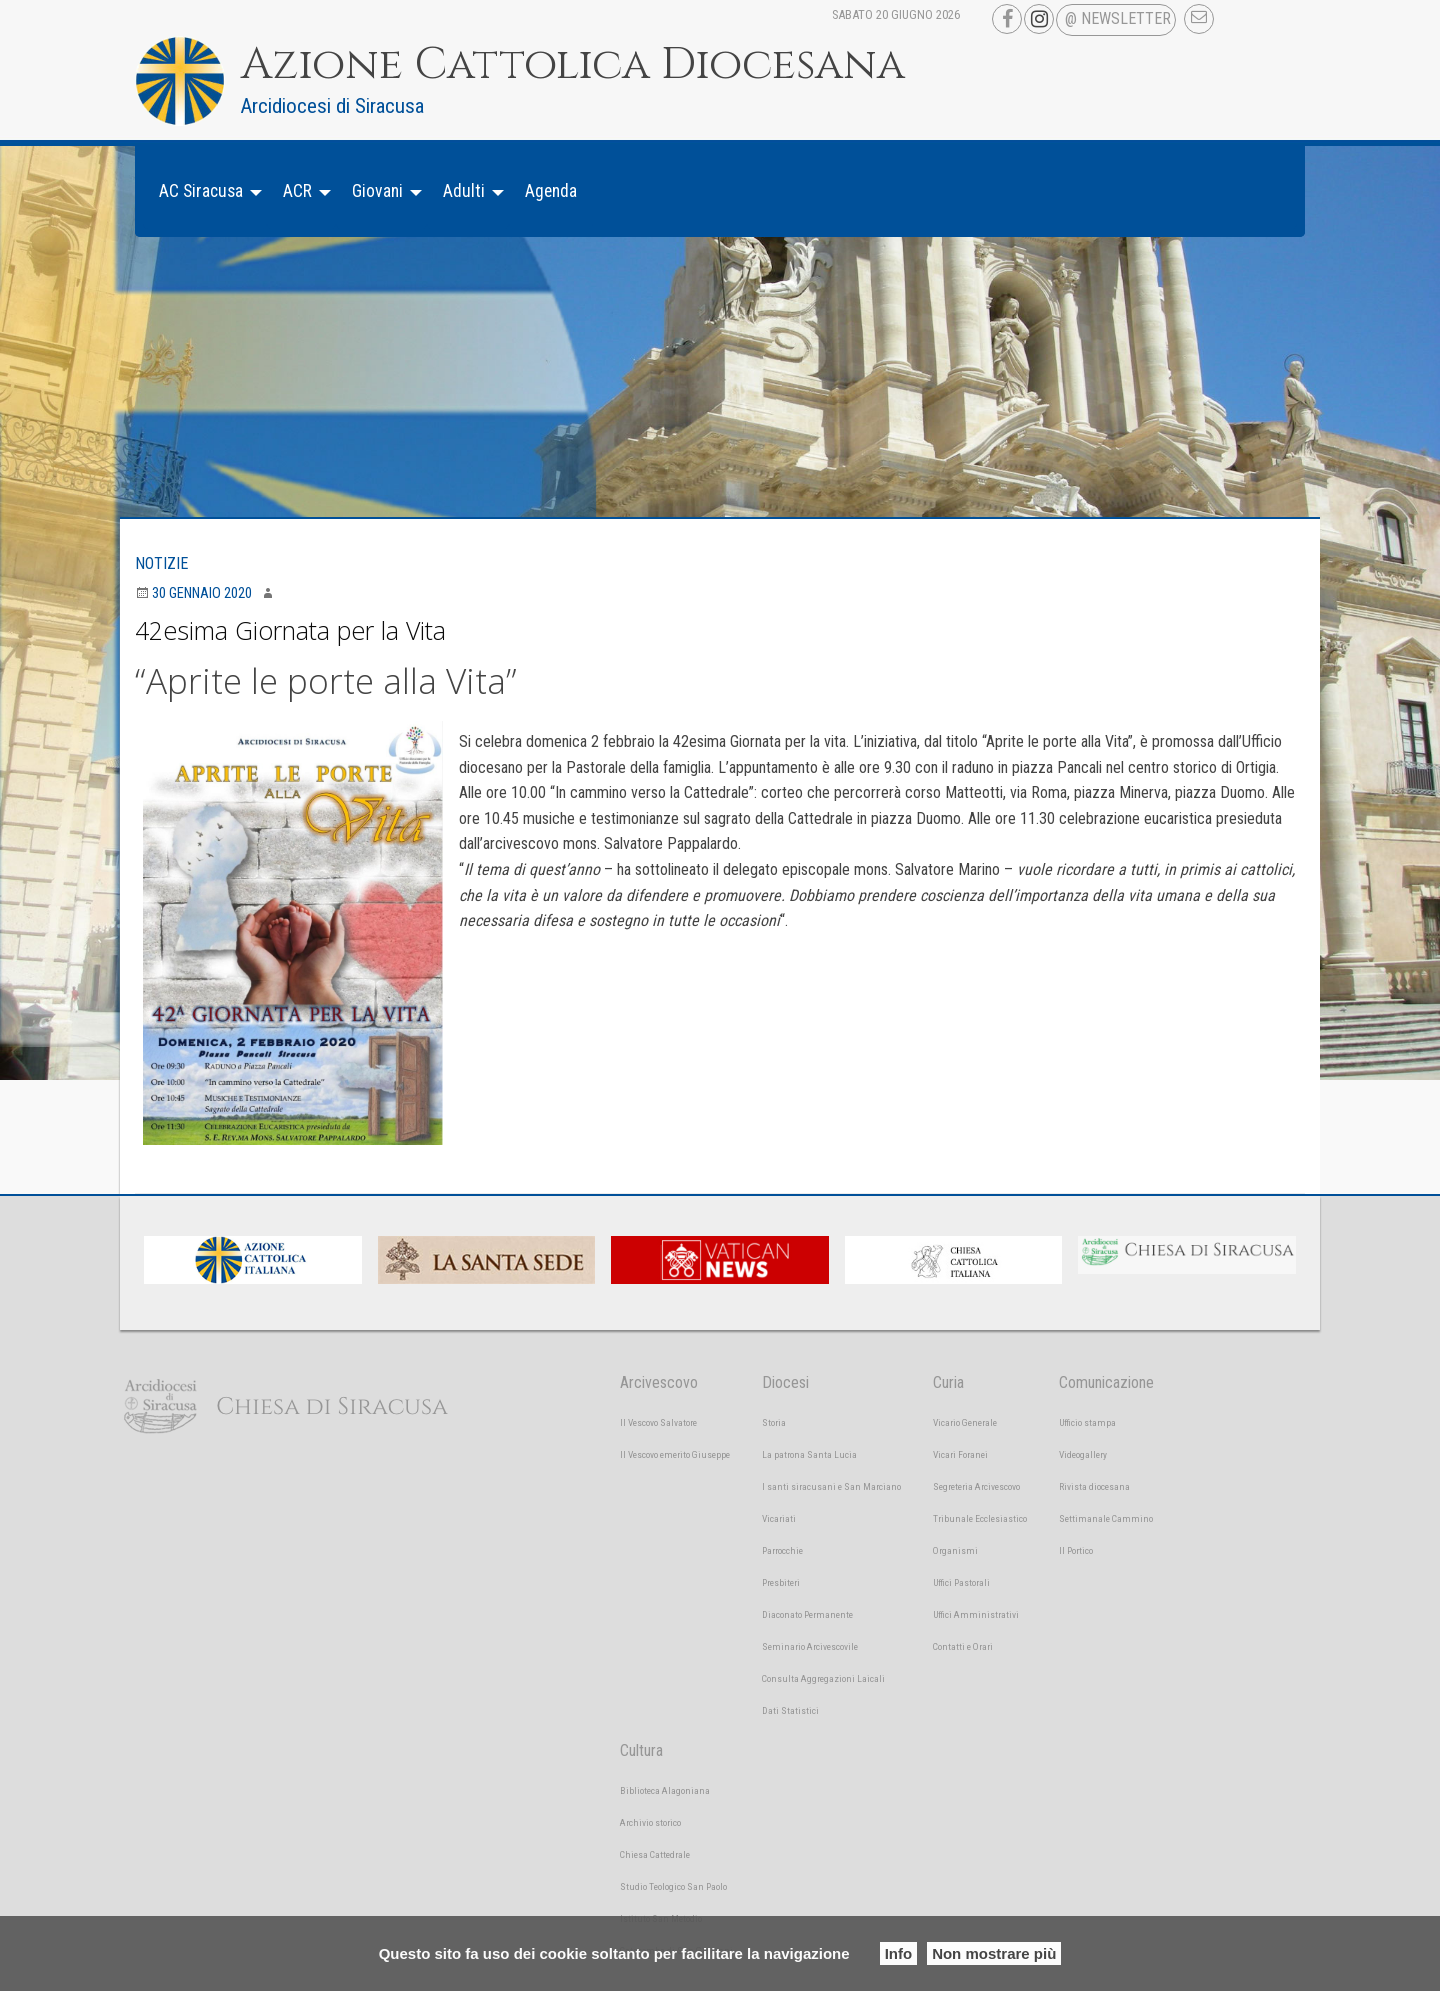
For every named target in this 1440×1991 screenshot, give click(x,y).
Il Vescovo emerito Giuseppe (675, 1454)
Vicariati (779, 1518)
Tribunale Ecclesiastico (980, 1518)
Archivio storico (650, 1822)
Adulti (464, 191)
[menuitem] (205, 191)
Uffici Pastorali (961, 1582)
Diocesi (785, 1382)
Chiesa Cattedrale (655, 1854)
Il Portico (1076, 1550)
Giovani (377, 191)
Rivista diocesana (1094, 1486)
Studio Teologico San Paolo (673, 1886)
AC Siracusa (201, 191)
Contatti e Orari (963, 1646)
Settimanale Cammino (1106, 1518)
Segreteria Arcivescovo (976, 1486)
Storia (774, 1422)
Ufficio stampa (1087, 1422)
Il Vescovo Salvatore (658, 1422)
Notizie (161, 563)
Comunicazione (1106, 1382)
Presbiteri (781, 1582)
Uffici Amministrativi (976, 1614)
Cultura (641, 1750)
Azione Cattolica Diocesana (573, 65)
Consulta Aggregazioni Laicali (823, 1678)
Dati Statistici (790, 1710)
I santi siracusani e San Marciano (831, 1486)
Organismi (955, 1550)
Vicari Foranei (960, 1454)
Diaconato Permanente (807, 1614)
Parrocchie (782, 1550)
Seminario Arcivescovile (810, 1646)
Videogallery (1083, 1454)
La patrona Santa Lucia (809, 1454)
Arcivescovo (659, 1382)
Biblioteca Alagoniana (665, 1790)
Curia (948, 1382)
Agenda (551, 191)
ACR (297, 191)
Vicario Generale (965, 1422)
